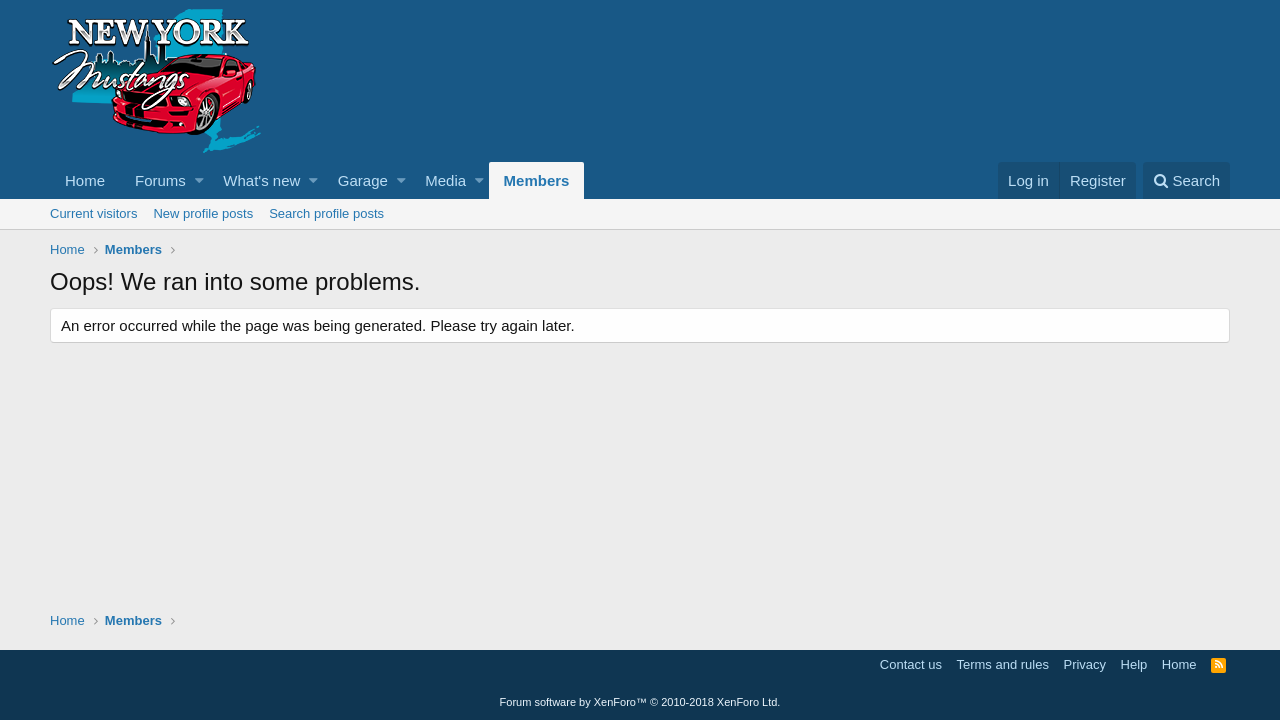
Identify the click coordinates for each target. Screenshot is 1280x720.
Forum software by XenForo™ (640, 702)
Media (445, 180)
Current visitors (93, 213)
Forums (160, 180)
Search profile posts (326, 213)
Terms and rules (1002, 664)
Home (85, 180)
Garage (363, 180)
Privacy (1084, 664)
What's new (261, 180)
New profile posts (203, 213)
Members (537, 180)
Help (1134, 664)
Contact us (911, 664)
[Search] (1186, 180)
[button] (199, 180)
